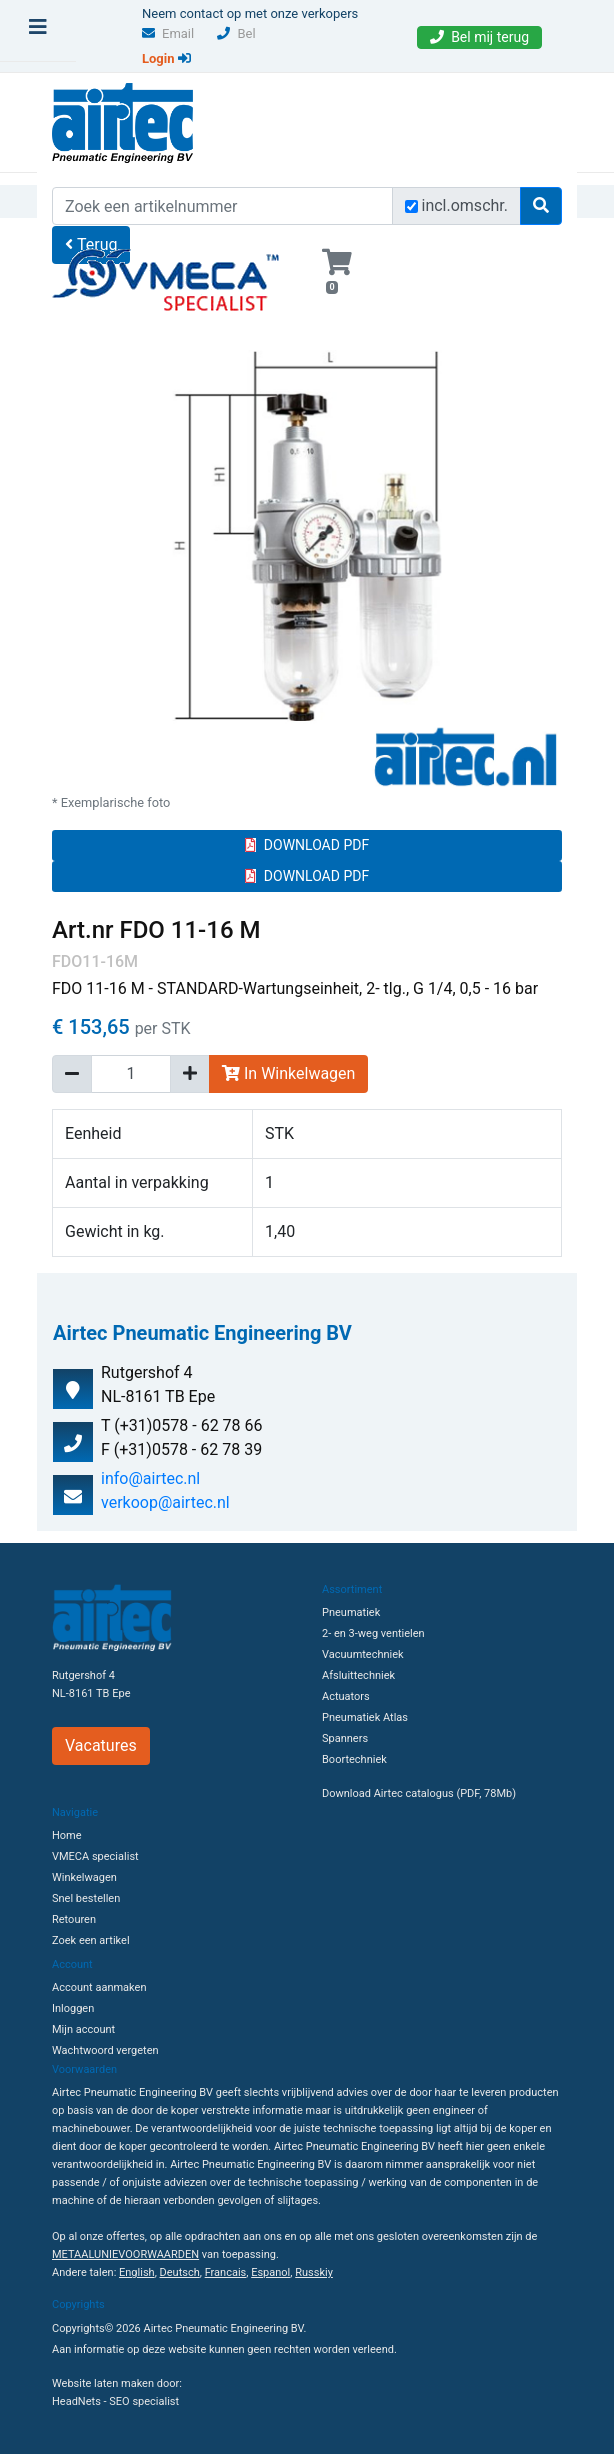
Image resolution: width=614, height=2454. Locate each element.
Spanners (345, 1738)
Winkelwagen (84, 1877)
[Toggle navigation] (38, 32)
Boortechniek (354, 1759)
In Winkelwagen (288, 1073)
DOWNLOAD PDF (307, 845)
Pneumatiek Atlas (365, 1717)
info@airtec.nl (150, 1478)
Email (168, 33)
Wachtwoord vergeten (105, 2050)
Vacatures (101, 1745)
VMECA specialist (95, 1856)
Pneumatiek (351, 1612)
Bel (236, 33)
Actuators (346, 1696)
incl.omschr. (465, 205)
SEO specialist (144, 2401)
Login (166, 58)
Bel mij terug (479, 37)
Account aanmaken (99, 1987)
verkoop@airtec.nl (165, 1502)
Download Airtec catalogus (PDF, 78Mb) (419, 1793)
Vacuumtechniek (363, 1654)
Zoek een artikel (91, 1940)
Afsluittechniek (358, 1675)
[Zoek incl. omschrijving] (411, 206)
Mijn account (83, 2029)
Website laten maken (103, 2383)
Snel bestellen (86, 1898)
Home (67, 1835)
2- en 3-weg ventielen (373, 1633)
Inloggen (73, 2008)
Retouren (74, 1919)
